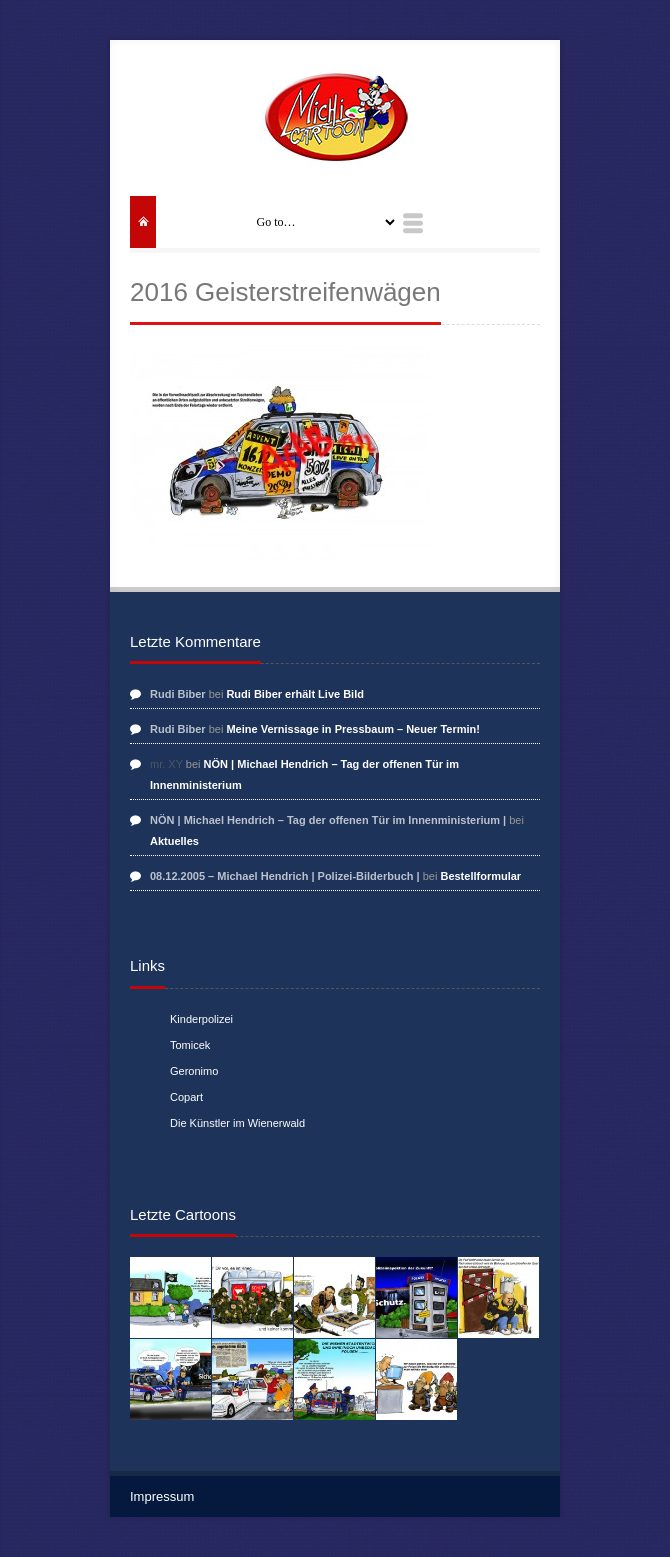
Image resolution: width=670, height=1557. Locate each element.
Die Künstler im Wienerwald (237, 1123)
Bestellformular (480, 876)
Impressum (162, 1496)
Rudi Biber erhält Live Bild (295, 694)
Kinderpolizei (201, 1019)
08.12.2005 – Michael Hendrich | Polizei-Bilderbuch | (285, 876)
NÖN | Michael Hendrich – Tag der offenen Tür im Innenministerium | (328, 820)
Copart (186, 1097)
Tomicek (190, 1045)
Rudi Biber (178, 694)
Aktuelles (174, 841)
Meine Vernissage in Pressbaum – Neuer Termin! (353, 729)
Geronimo (194, 1071)
